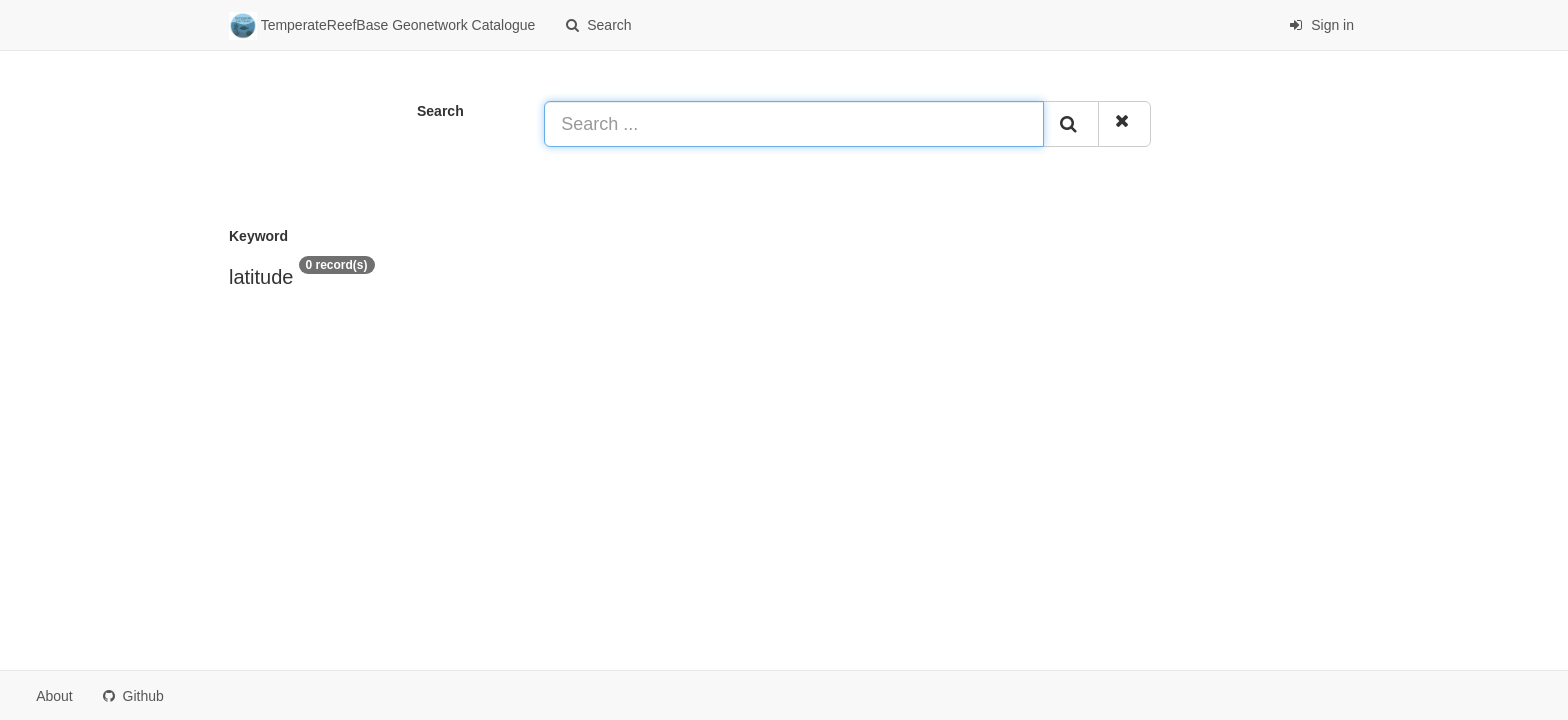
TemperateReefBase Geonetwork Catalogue (382, 26)
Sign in (1321, 25)
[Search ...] (794, 124)
